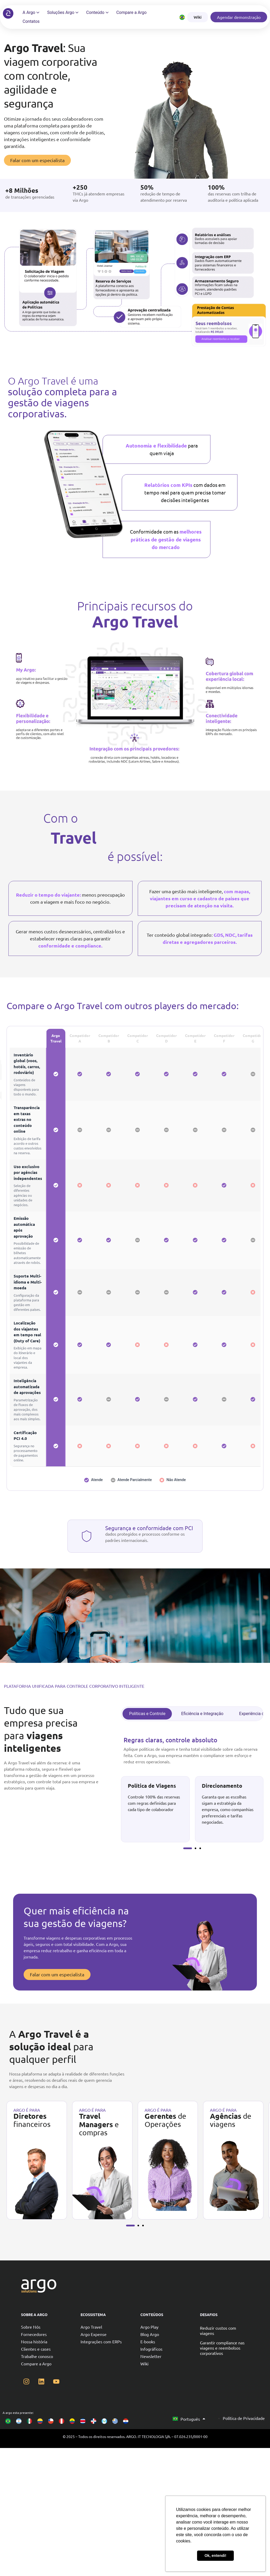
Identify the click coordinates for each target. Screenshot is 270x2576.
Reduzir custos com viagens (218, 2330)
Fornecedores (34, 2334)
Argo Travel (91, 2326)
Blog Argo (149, 2334)
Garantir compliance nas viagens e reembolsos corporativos (222, 2348)
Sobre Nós (30, 2326)
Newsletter (150, 2356)
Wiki (144, 2363)
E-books (147, 2341)
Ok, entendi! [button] (215, 2555)
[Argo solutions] (8, 13)
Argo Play (149, 2326)
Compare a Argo (36, 2363)
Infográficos (151, 2348)
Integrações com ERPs (101, 2341)
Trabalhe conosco (37, 2356)
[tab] (147, 1714)
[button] (187, 1848)
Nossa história (34, 2341)
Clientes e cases (36, 2348)
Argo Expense (94, 2334)
